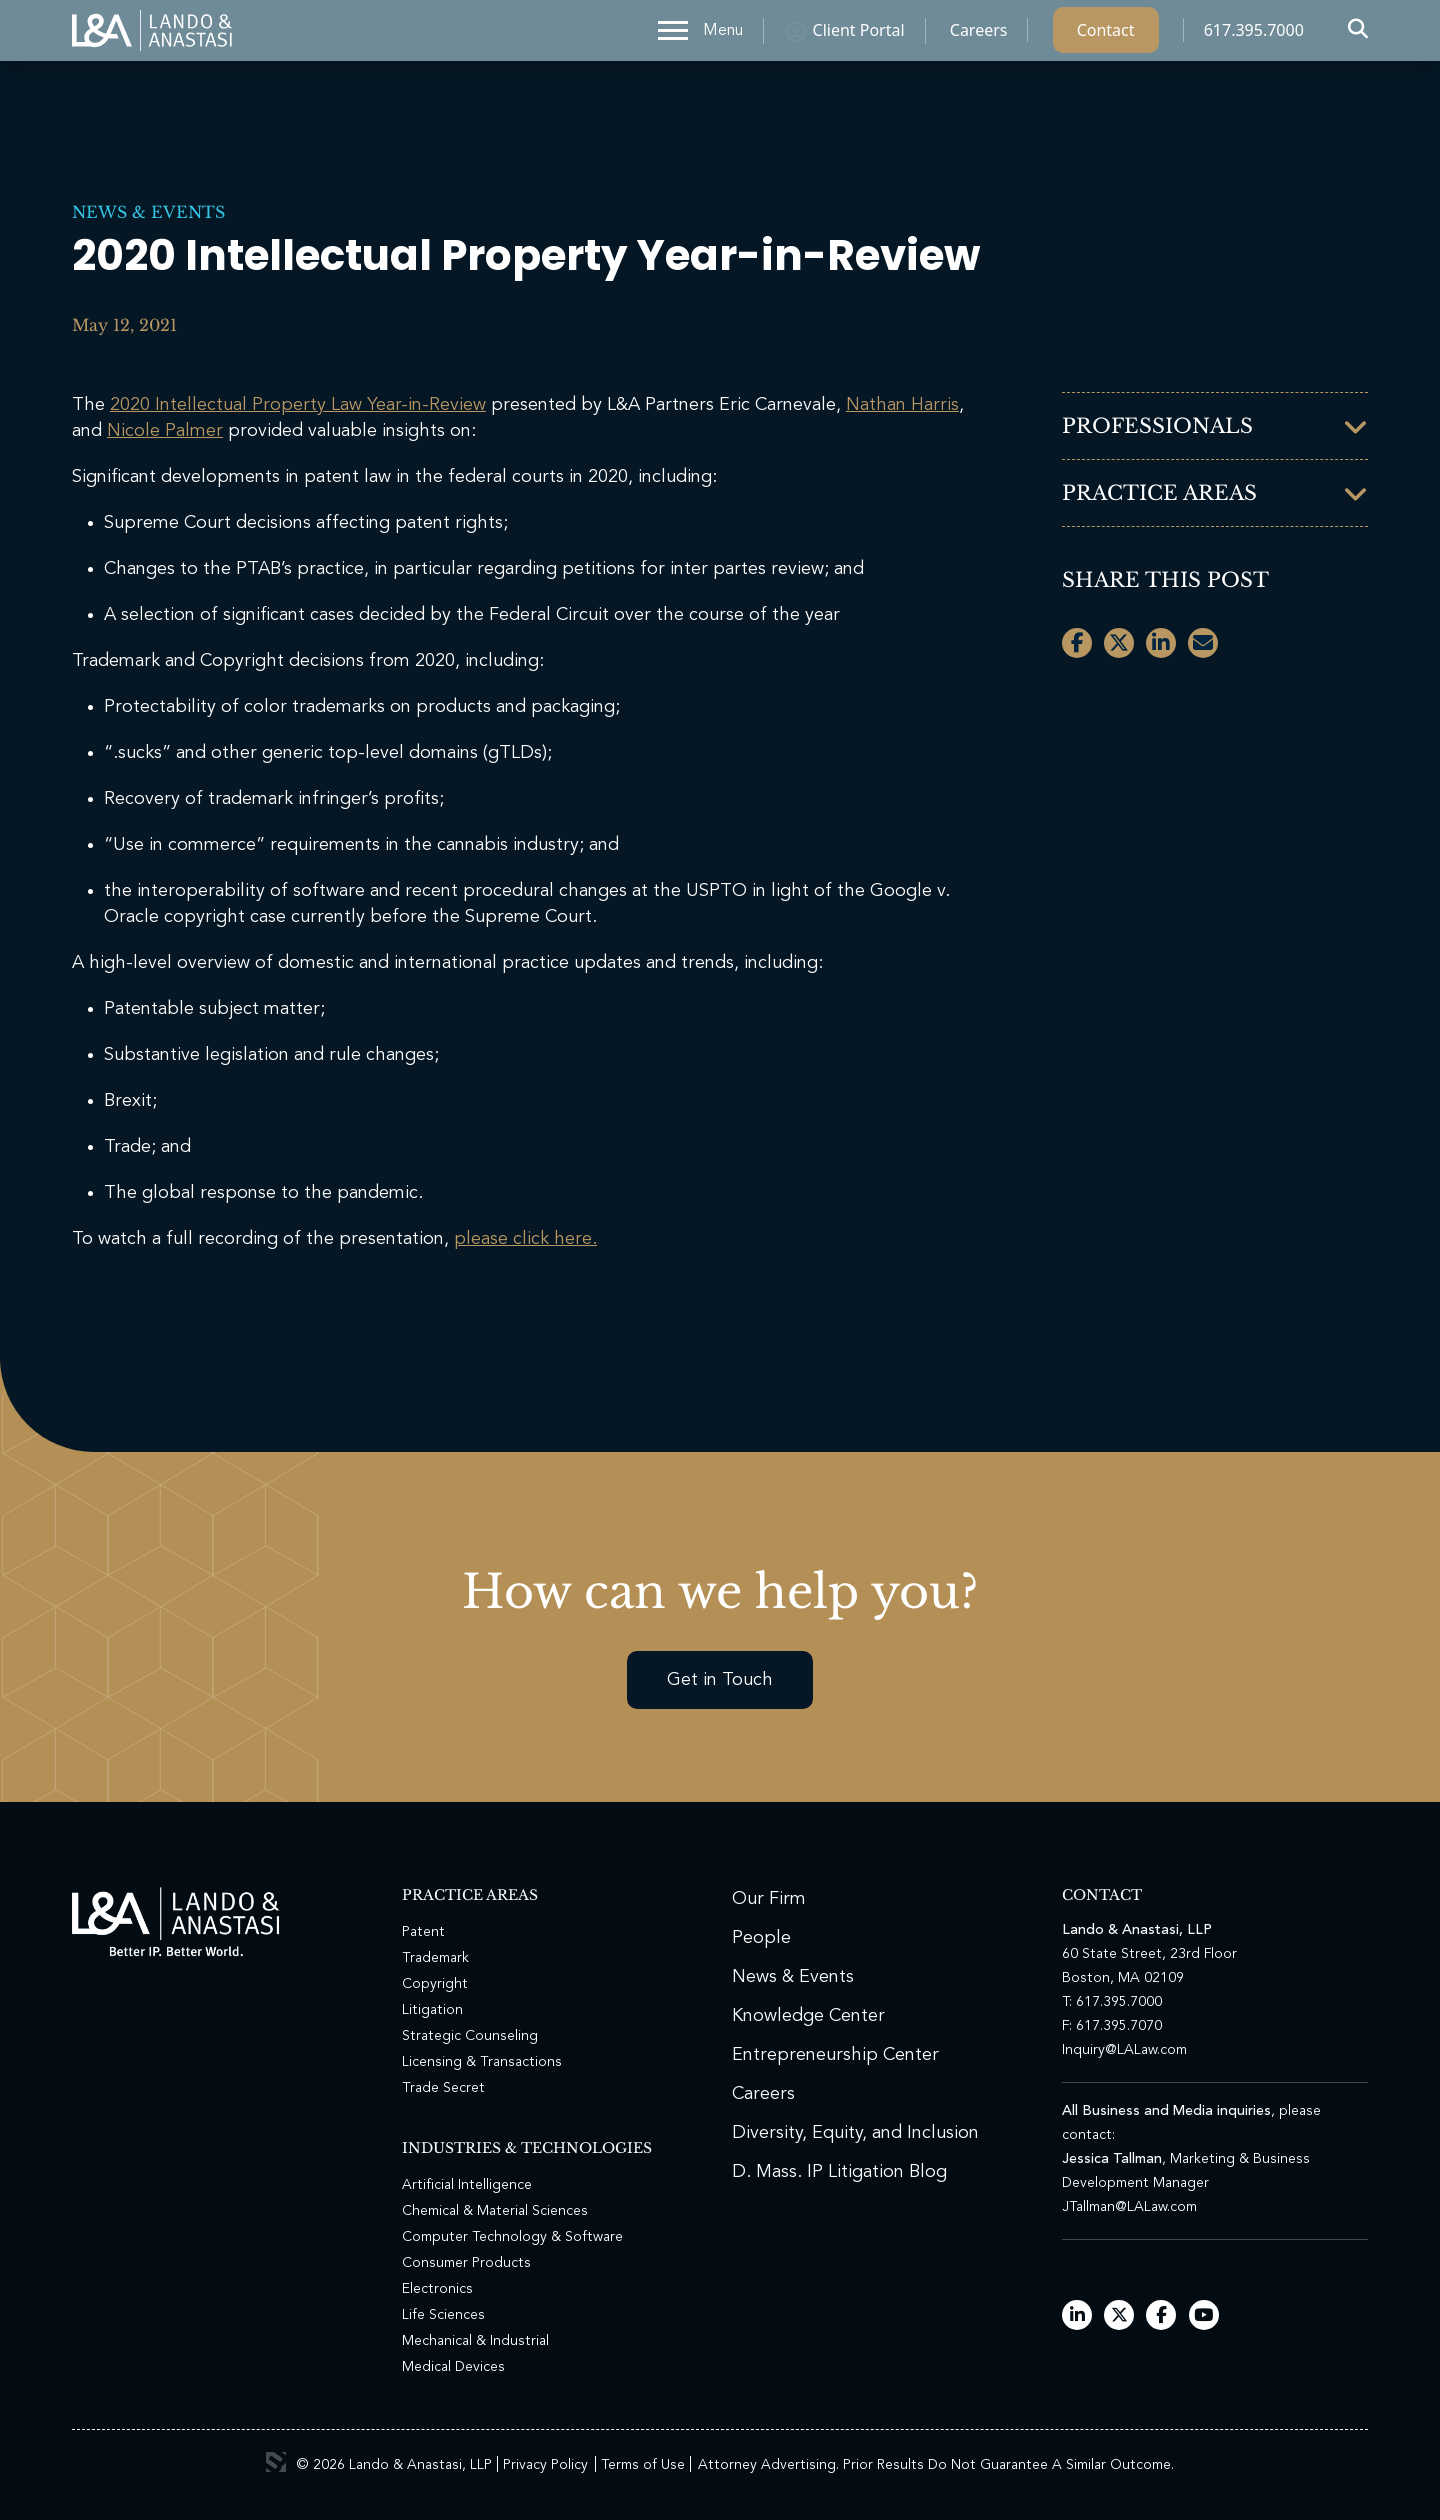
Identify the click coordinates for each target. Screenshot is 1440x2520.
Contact (1106, 35)
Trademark (435, 1958)
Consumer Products (466, 2263)
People (761, 1938)
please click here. (525, 1239)
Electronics (437, 2289)
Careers (979, 35)
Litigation (432, 2010)
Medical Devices (453, 2367)
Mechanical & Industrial (475, 2341)
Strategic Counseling (470, 2036)
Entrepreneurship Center (835, 2055)
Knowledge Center (808, 2016)
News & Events (148, 212)
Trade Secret (443, 2088)
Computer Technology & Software (512, 2237)
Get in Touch (720, 1680)
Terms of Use (643, 2465)
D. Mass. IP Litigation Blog (839, 2172)
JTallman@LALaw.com (1129, 2207)
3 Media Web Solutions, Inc (276, 2462)
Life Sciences (443, 2315)
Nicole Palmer (165, 431)
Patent (423, 1932)
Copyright (435, 1984)
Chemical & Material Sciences (495, 2211)
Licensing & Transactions (482, 2062)
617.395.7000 (1254, 35)
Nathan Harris (902, 405)
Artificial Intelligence (467, 2185)
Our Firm (769, 1899)
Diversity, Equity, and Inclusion (855, 2133)
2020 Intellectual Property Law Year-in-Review (298, 405)
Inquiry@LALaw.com (1124, 2050)
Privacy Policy (545, 2465)
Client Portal (859, 35)
